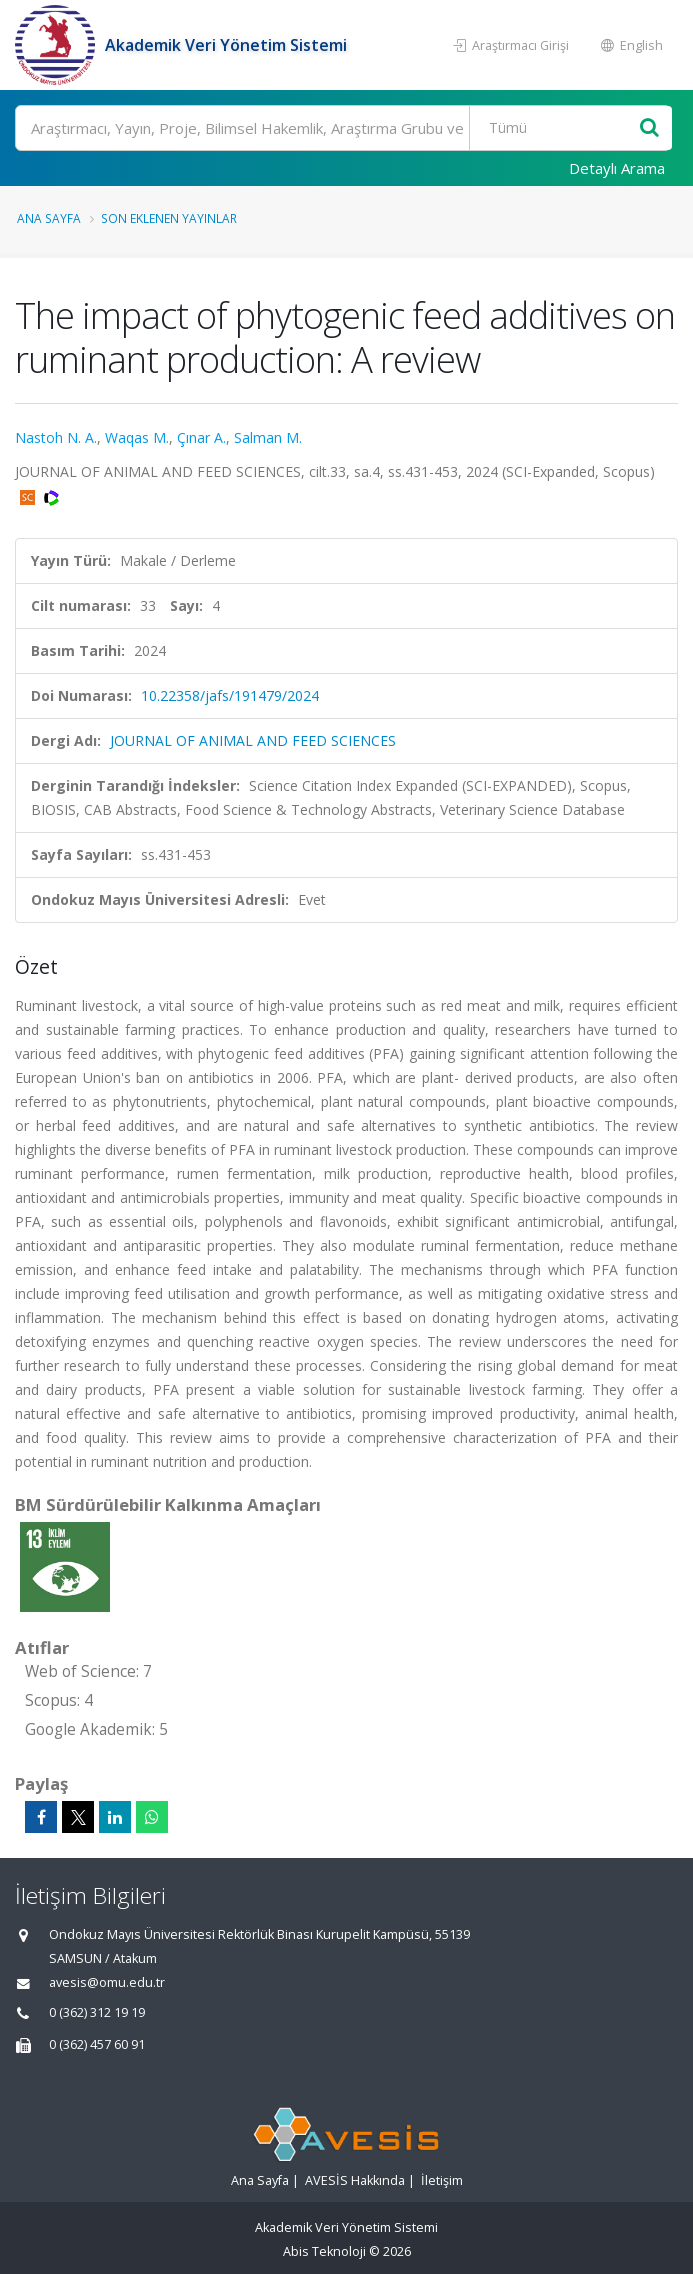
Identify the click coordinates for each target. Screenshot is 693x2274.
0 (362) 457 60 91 (97, 2044)
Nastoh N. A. (56, 437)
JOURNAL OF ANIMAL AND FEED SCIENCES (253, 740)
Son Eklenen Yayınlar (169, 218)
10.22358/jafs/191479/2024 (230, 695)
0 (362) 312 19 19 (97, 2012)
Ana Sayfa (49, 218)
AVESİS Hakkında (355, 2180)
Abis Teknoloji (324, 2251)
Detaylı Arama (617, 168)
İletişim (442, 2180)
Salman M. (268, 437)
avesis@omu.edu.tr (107, 1982)
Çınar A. (201, 437)
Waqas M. (137, 437)
